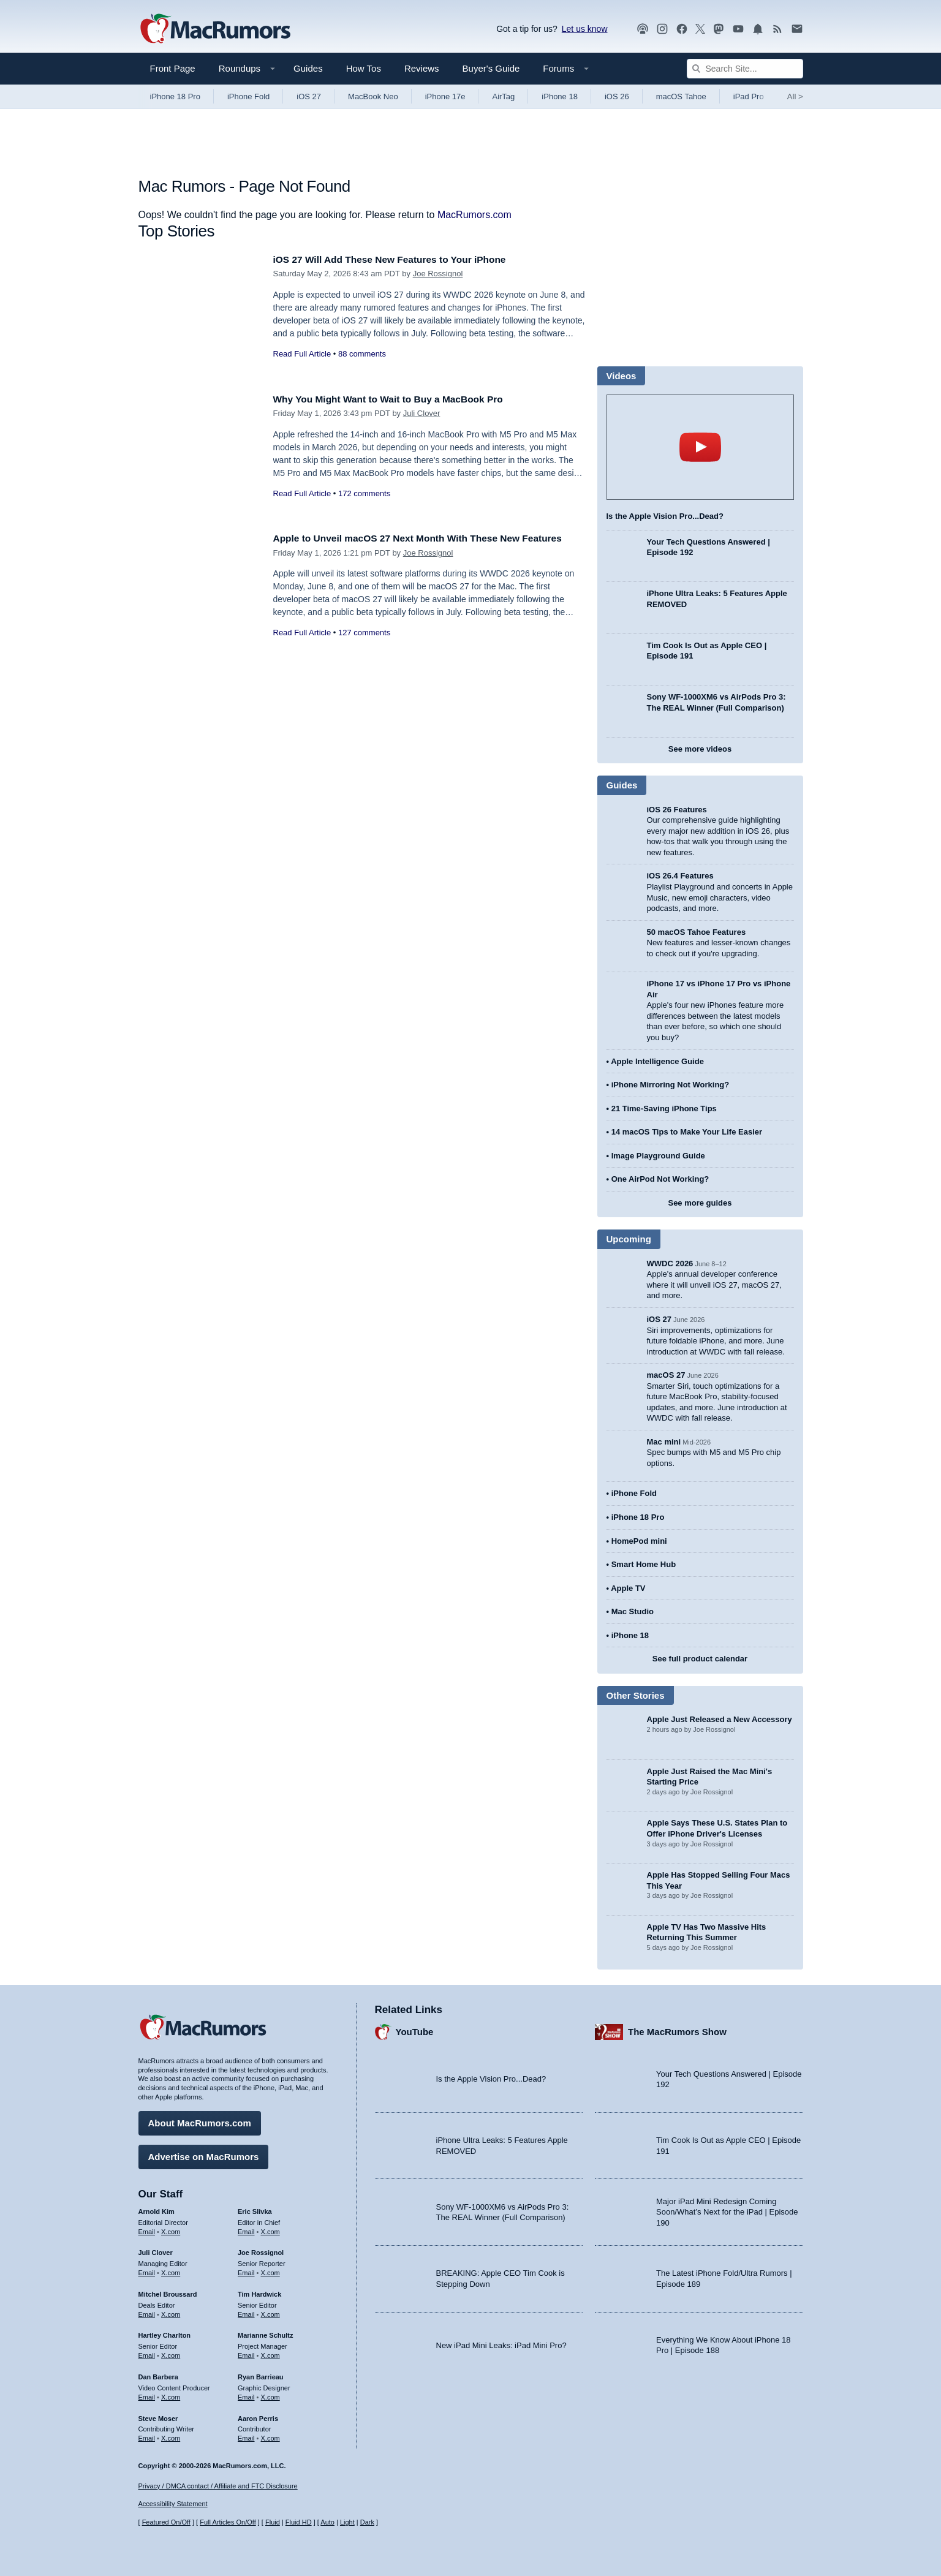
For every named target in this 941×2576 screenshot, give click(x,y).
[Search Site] (745, 68)
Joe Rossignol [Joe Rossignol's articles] (261, 2249)
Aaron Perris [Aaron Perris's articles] (258, 2415)
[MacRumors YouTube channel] (738, 29)
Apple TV (628, 1588)
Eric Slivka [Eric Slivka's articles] (255, 2208)
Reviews (421, 68)
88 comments (362, 353)
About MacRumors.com (199, 2120)
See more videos (699, 749)
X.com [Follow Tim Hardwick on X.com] (270, 2311)
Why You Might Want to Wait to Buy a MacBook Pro (399, 399)
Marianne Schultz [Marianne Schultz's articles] (265, 2332)
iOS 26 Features (677, 809)
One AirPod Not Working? (660, 1179)
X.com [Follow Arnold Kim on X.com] (170, 2228)
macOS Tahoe (681, 96)
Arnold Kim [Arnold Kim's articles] (156, 2208)
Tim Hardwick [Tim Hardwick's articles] (259, 2291)
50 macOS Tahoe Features (696, 932)
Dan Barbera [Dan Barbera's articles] (158, 2374)
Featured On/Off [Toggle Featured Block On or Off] (166, 2522)
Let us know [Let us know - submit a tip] (585, 29)
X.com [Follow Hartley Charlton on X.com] (170, 2352)
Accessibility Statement (173, 2503)
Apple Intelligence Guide (657, 1061)
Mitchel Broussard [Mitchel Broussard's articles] (167, 2291)
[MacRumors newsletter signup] (797, 29)
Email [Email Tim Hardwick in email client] (246, 2311)
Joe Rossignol (438, 273)
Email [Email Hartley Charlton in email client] (147, 2352)
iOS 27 (309, 96)
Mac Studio (632, 1611)
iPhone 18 (560, 96)
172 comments (364, 493)
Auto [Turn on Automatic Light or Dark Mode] (327, 2522)
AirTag (503, 96)
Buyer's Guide (491, 68)
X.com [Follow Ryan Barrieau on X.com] (270, 2394)
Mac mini (664, 1441)
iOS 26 (617, 96)
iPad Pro (748, 96)
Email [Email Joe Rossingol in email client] (246, 2269)
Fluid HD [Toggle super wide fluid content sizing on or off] (298, 2522)
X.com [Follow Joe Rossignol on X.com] (270, 2269)
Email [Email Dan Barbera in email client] (147, 2394)
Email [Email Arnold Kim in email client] (147, 2228)
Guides (308, 68)
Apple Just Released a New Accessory (719, 1719)
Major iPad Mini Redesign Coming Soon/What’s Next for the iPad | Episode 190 (727, 2209)
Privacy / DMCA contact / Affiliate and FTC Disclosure (218, 2486)
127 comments (364, 646)
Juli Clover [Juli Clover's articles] (155, 2249)
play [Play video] (700, 447)
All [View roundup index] (795, 96)
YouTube (415, 2028)
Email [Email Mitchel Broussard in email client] (147, 2311)
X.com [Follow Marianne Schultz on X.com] (270, 2352)
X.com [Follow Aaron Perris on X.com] (270, 2435)
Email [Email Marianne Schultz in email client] (246, 2352)
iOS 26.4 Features (680, 875)
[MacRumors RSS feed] (777, 29)
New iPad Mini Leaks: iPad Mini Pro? (501, 2341)
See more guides (699, 1202)
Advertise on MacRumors (203, 2153)
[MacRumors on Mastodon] (718, 29)
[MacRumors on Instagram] (662, 29)
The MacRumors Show (677, 2028)
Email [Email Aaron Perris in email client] (246, 2435)
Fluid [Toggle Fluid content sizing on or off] (272, 2522)
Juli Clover (421, 413)
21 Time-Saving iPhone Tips (664, 1108)
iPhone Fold (248, 96)
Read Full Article (302, 353)
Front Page (172, 68)
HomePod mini (639, 1541)
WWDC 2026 (670, 1263)
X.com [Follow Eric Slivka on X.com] (270, 2228)
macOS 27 (666, 1375)
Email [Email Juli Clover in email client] (147, 2269)
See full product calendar (699, 1658)
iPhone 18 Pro (175, 96)
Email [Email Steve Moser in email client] (147, 2435)
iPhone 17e (445, 96)
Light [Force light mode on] (347, 2522)
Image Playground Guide (658, 1155)
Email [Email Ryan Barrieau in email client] (246, 2394)
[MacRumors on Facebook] (682, 29)
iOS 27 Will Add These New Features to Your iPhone (401, 259)
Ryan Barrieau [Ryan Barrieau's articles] (261, 2374)
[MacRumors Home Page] (215, 29)
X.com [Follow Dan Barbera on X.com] (170, 2394)
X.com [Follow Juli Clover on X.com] (170, 2269)
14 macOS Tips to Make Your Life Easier (686, 1131)
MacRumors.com (474, 215)
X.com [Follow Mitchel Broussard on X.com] (170, 2311)
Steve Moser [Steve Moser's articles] (158, 2415)
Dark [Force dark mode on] (367, 2522)
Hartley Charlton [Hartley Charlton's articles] (164, 2332)
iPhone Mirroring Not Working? (670, 1084)
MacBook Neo (373, 96)
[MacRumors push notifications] (758, 29)
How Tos (363, 68)
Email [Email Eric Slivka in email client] (246, 2228)
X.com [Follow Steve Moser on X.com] (170, 2435)
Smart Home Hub (643, 1564)
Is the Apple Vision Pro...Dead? (665, 516)
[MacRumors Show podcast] (643, 29)
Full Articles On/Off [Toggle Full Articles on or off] (228, 2522)
